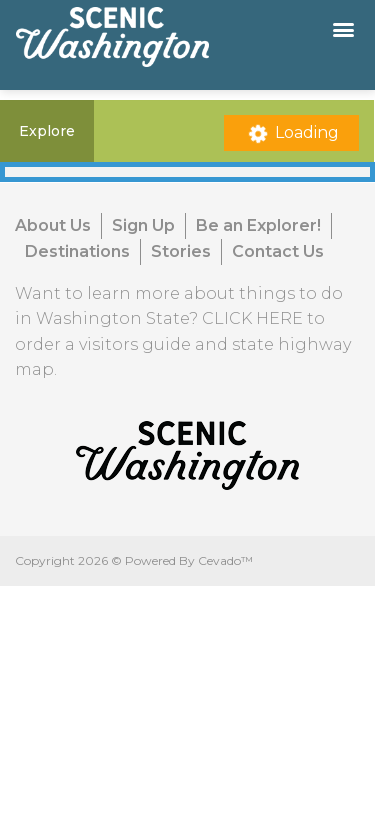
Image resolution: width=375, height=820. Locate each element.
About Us (53, 225)
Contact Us (278, 251)
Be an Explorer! (258, 225)
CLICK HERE (252, 318)
